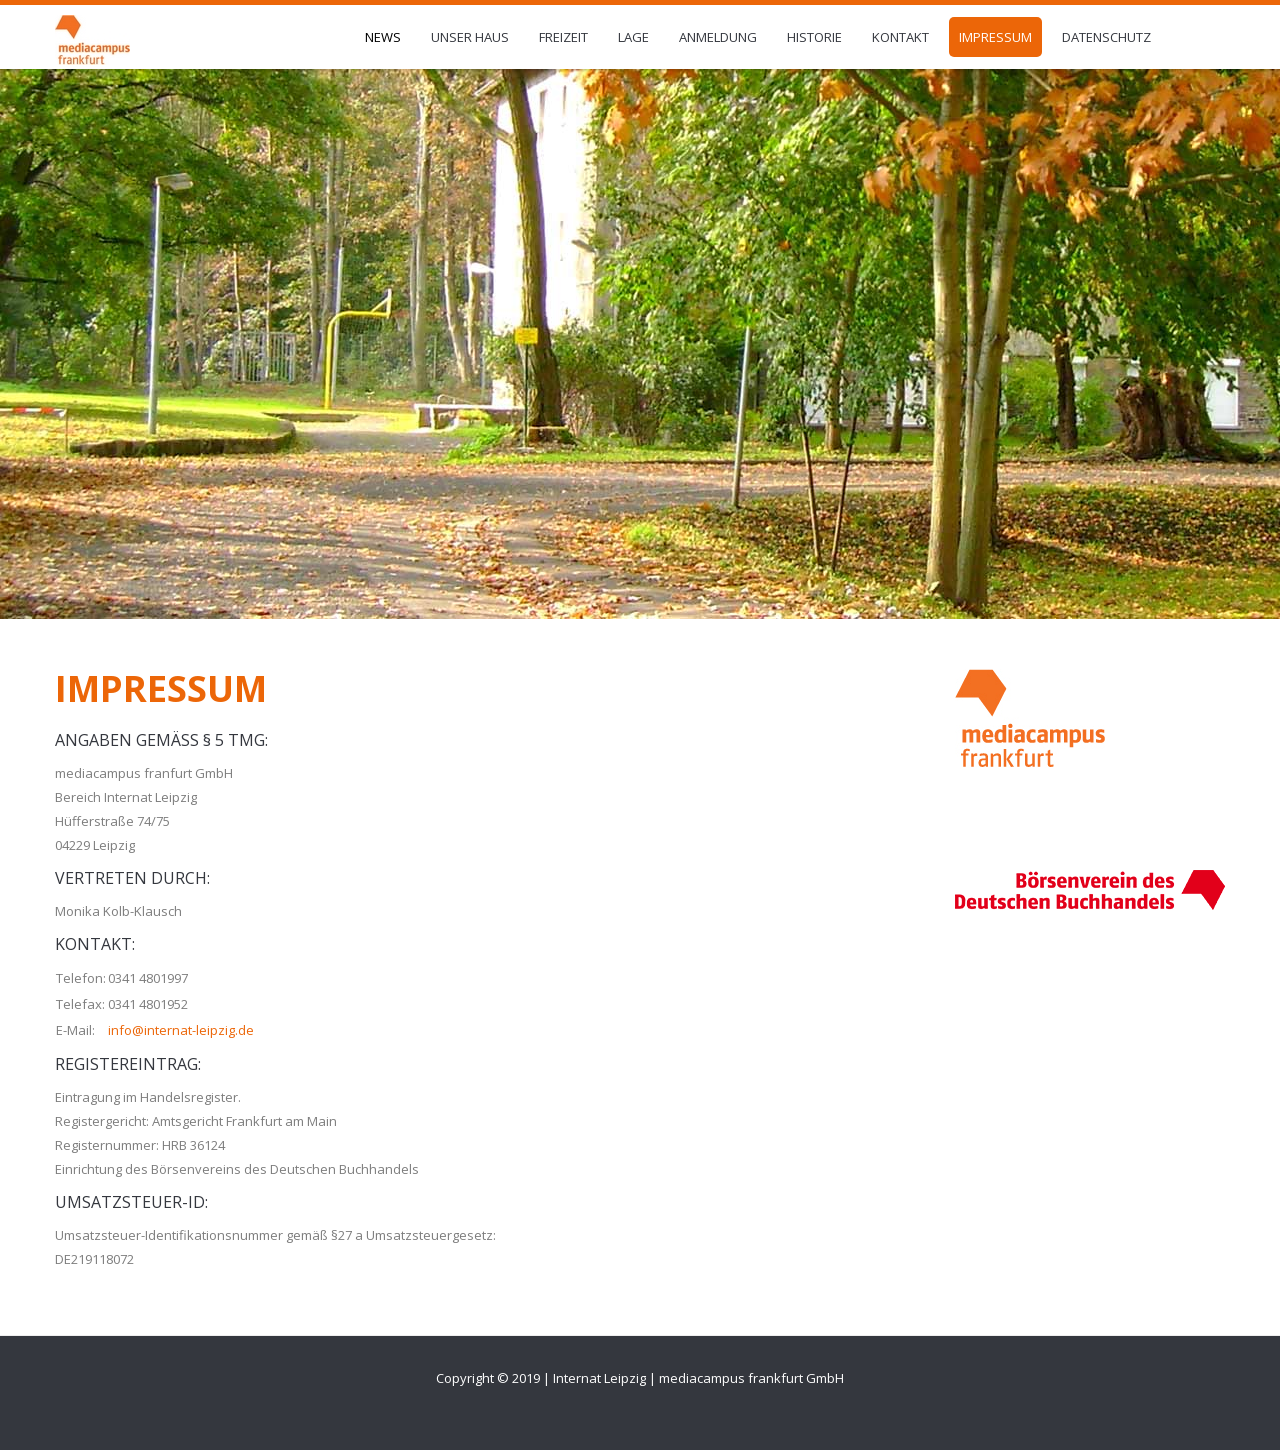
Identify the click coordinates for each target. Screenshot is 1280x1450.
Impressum (161, 688)
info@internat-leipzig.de (181, 1030)
